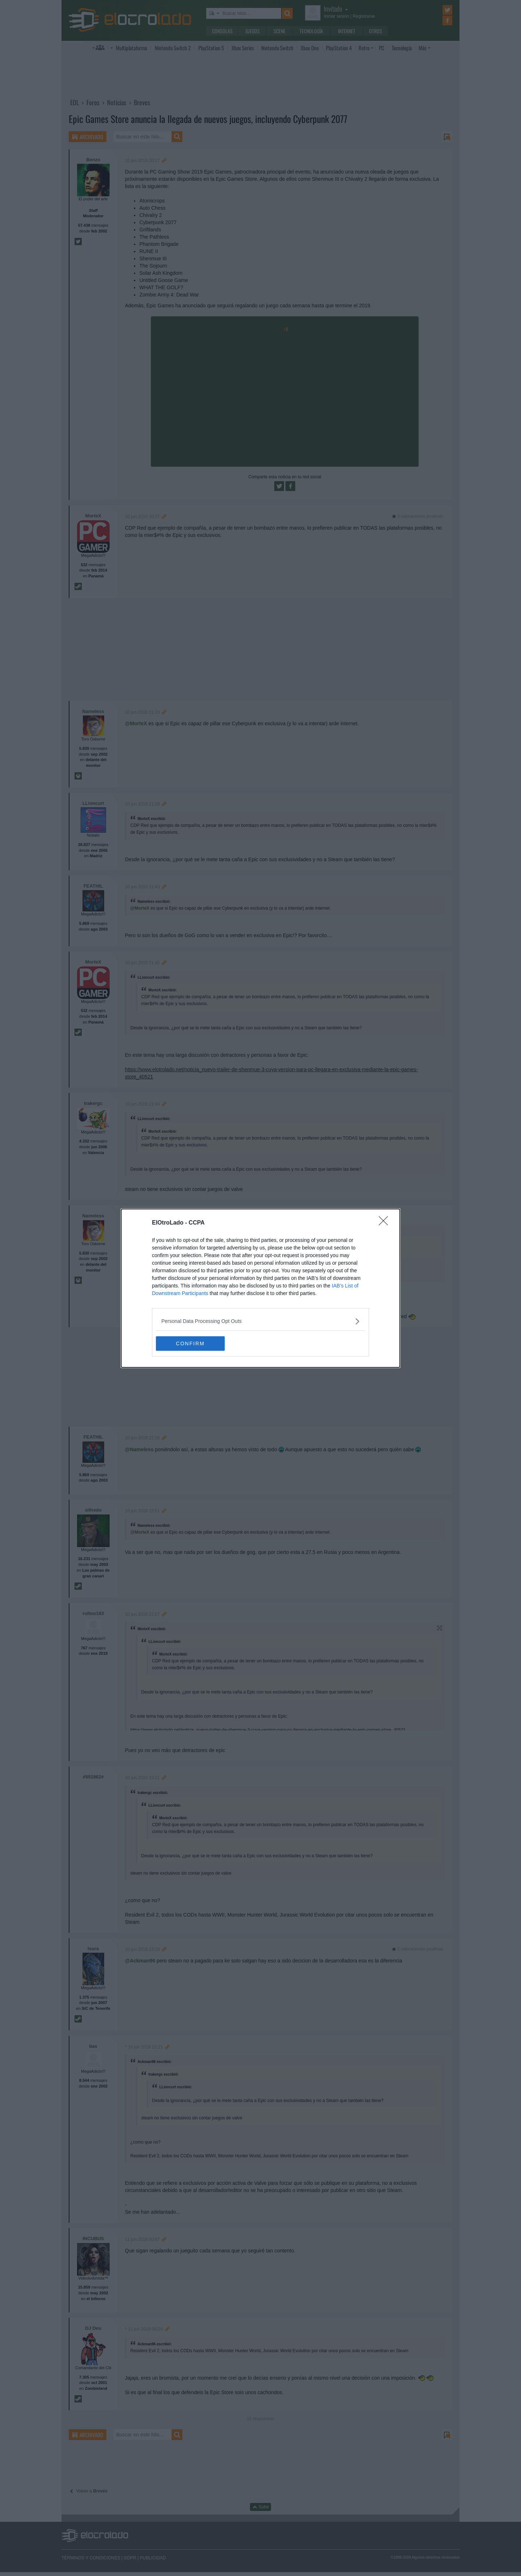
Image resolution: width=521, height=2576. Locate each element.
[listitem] (260, 1321)
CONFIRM (190, 1343)
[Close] (386, 1223)
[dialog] (260, 1288)
